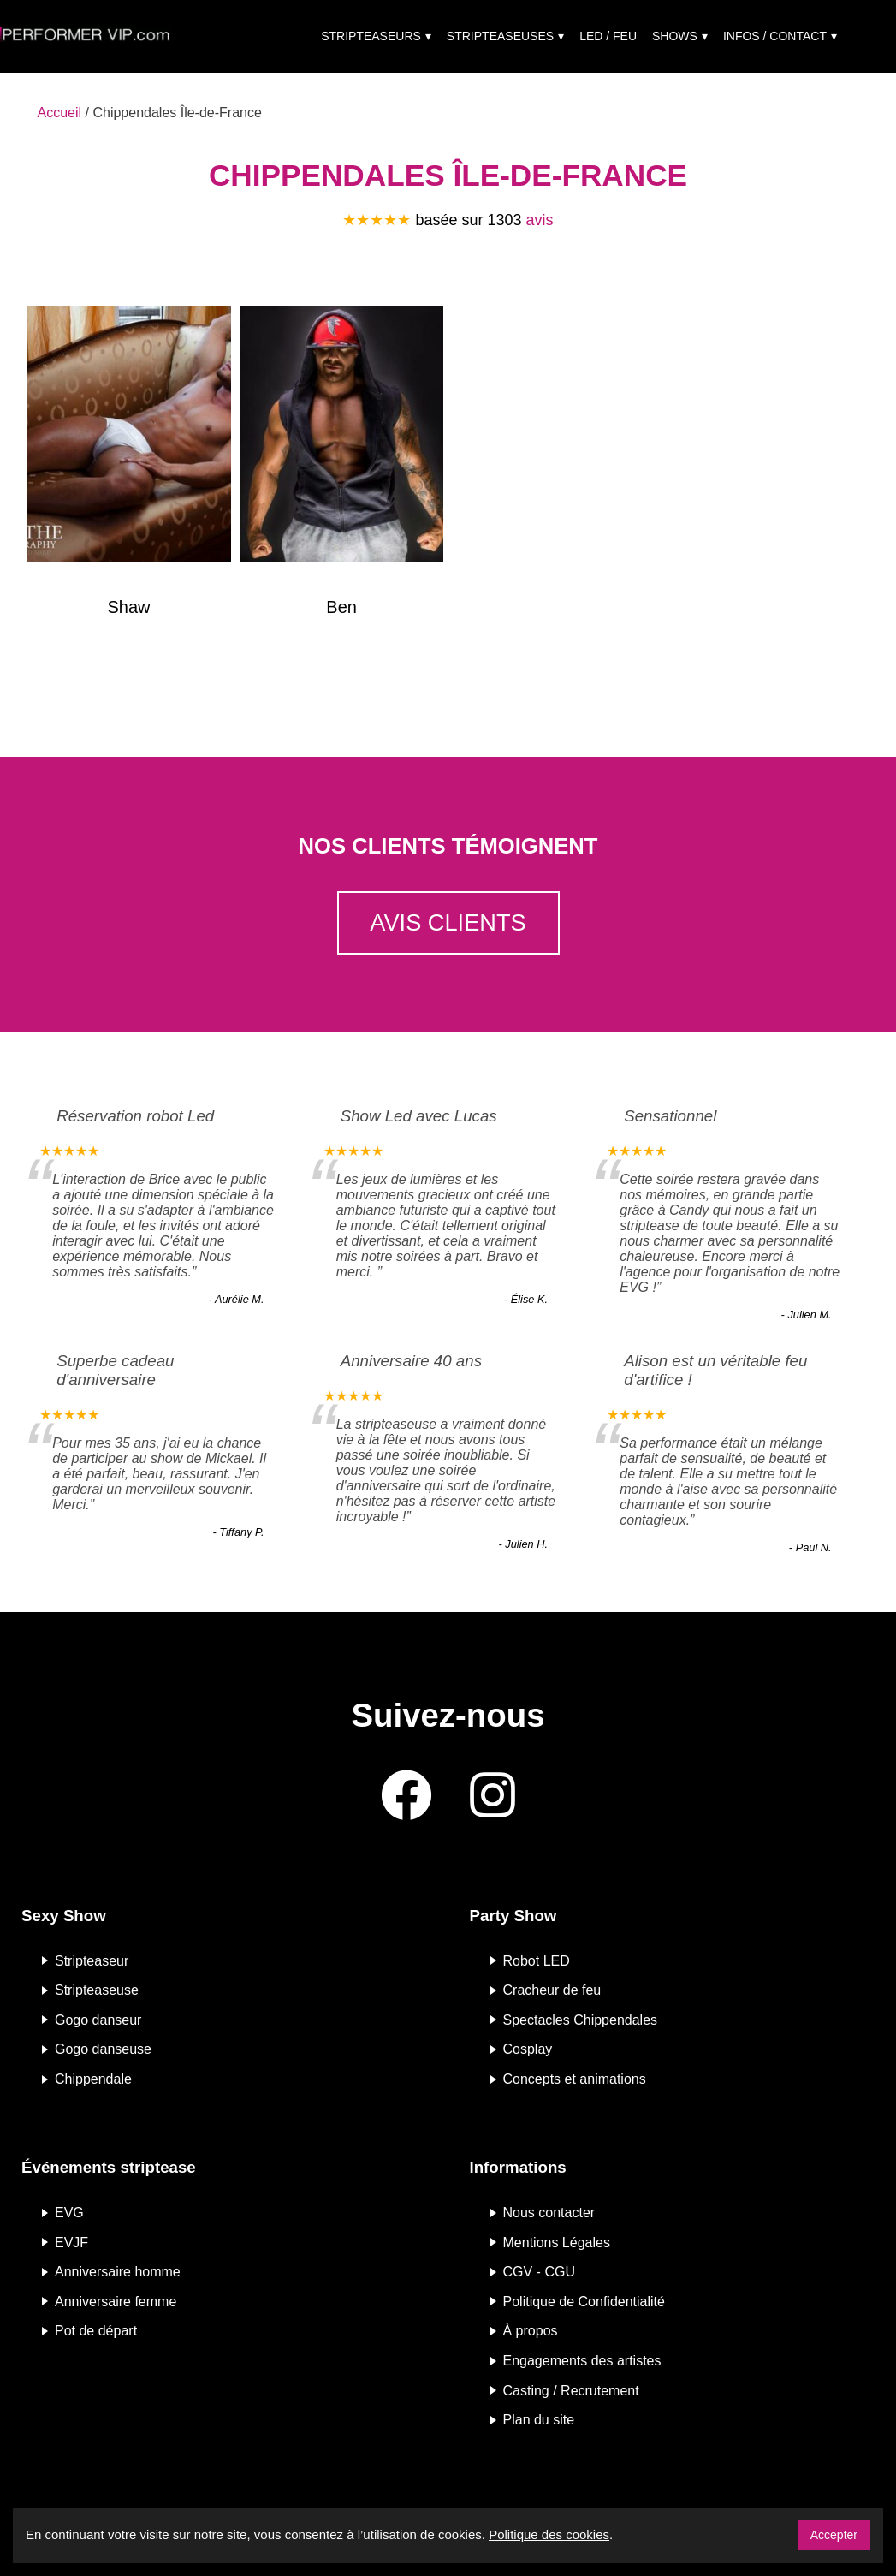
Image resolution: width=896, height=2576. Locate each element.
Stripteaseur (91, 1960)
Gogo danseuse (103, 2049)
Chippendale (93, 2079)
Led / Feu (608, 36)
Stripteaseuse (97, 1990)
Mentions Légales (556, 2241)
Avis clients (447, 922)
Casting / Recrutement (571, 2390)
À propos (530, 2330)
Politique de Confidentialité (584, 2300)
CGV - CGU (539, 2271)
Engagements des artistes (582, 2360)
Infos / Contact (775, 36)
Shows (674, 36)
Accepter (833, 2535)
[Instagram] (492, 1796)
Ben (341, 607)
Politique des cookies (549, 2534)
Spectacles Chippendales (580, 2019)
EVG (69, 2212)
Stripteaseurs (371, 36)
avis (540, 220)
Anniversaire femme (115, 2300)
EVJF (71, 2241)
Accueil (60, 112)
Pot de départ (96, 2330)
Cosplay (528, 2049)
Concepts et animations (574, 2079)
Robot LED (536, 1960)
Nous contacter (549, 2212)
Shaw (128, 607)
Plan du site (539, 2419)
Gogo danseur (98, 2019)
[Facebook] (406, 1796)
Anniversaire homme (118, 2271)
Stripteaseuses (500, 36)
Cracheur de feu (552, 1990)
